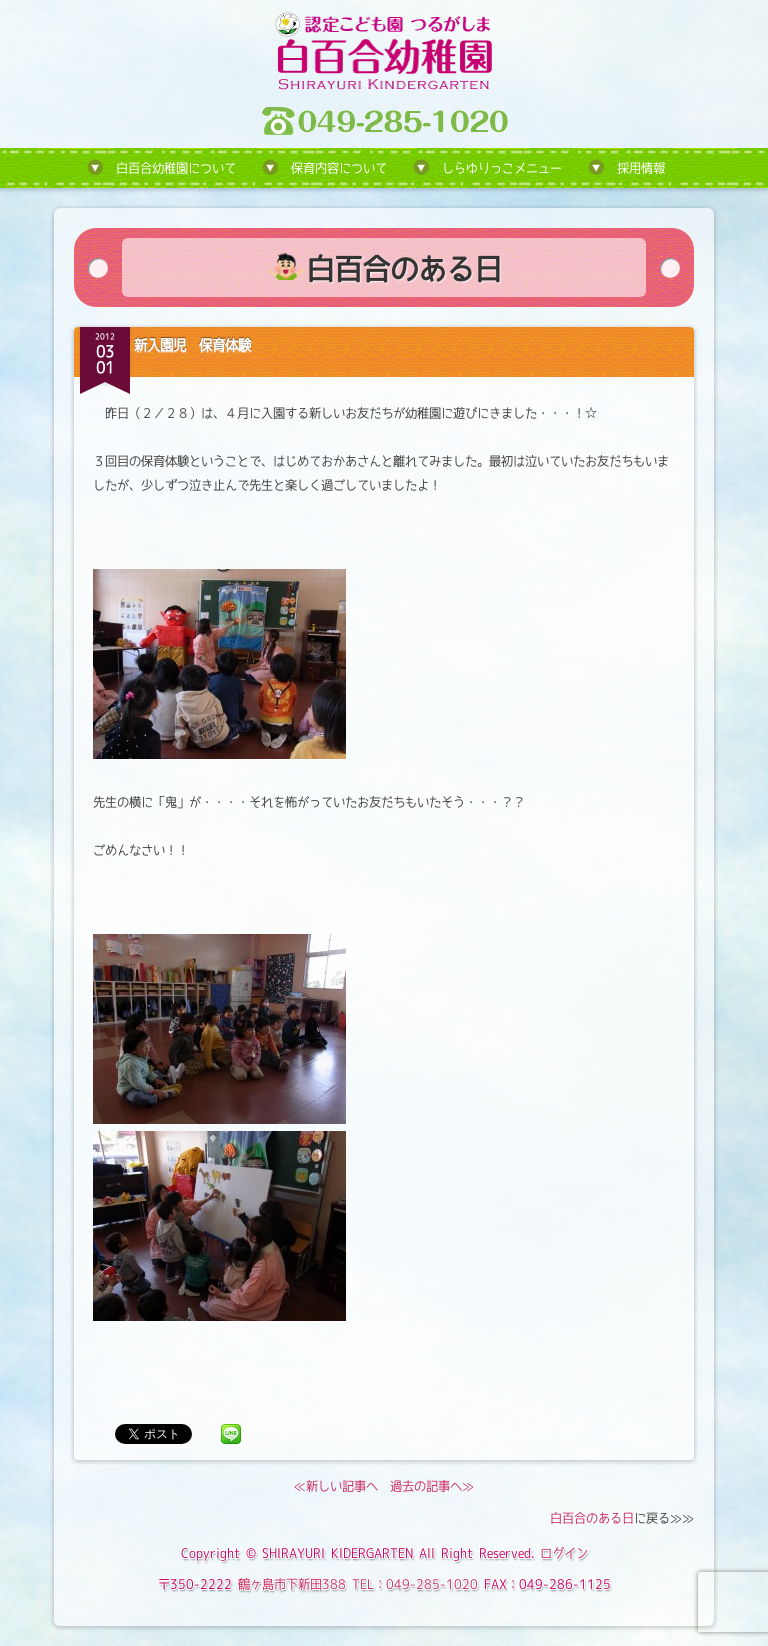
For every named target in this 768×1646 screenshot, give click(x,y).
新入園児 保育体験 (192, 345)
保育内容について (339, 168)
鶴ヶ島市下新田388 (292, 1584)
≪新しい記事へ (336, 1486)
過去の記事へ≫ (432, 1486)
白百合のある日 (592, 1518)
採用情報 (641, 168)
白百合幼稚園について (176, 168)
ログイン (564, 1553)
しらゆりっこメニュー (502, 168)
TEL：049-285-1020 (415, 1584)
